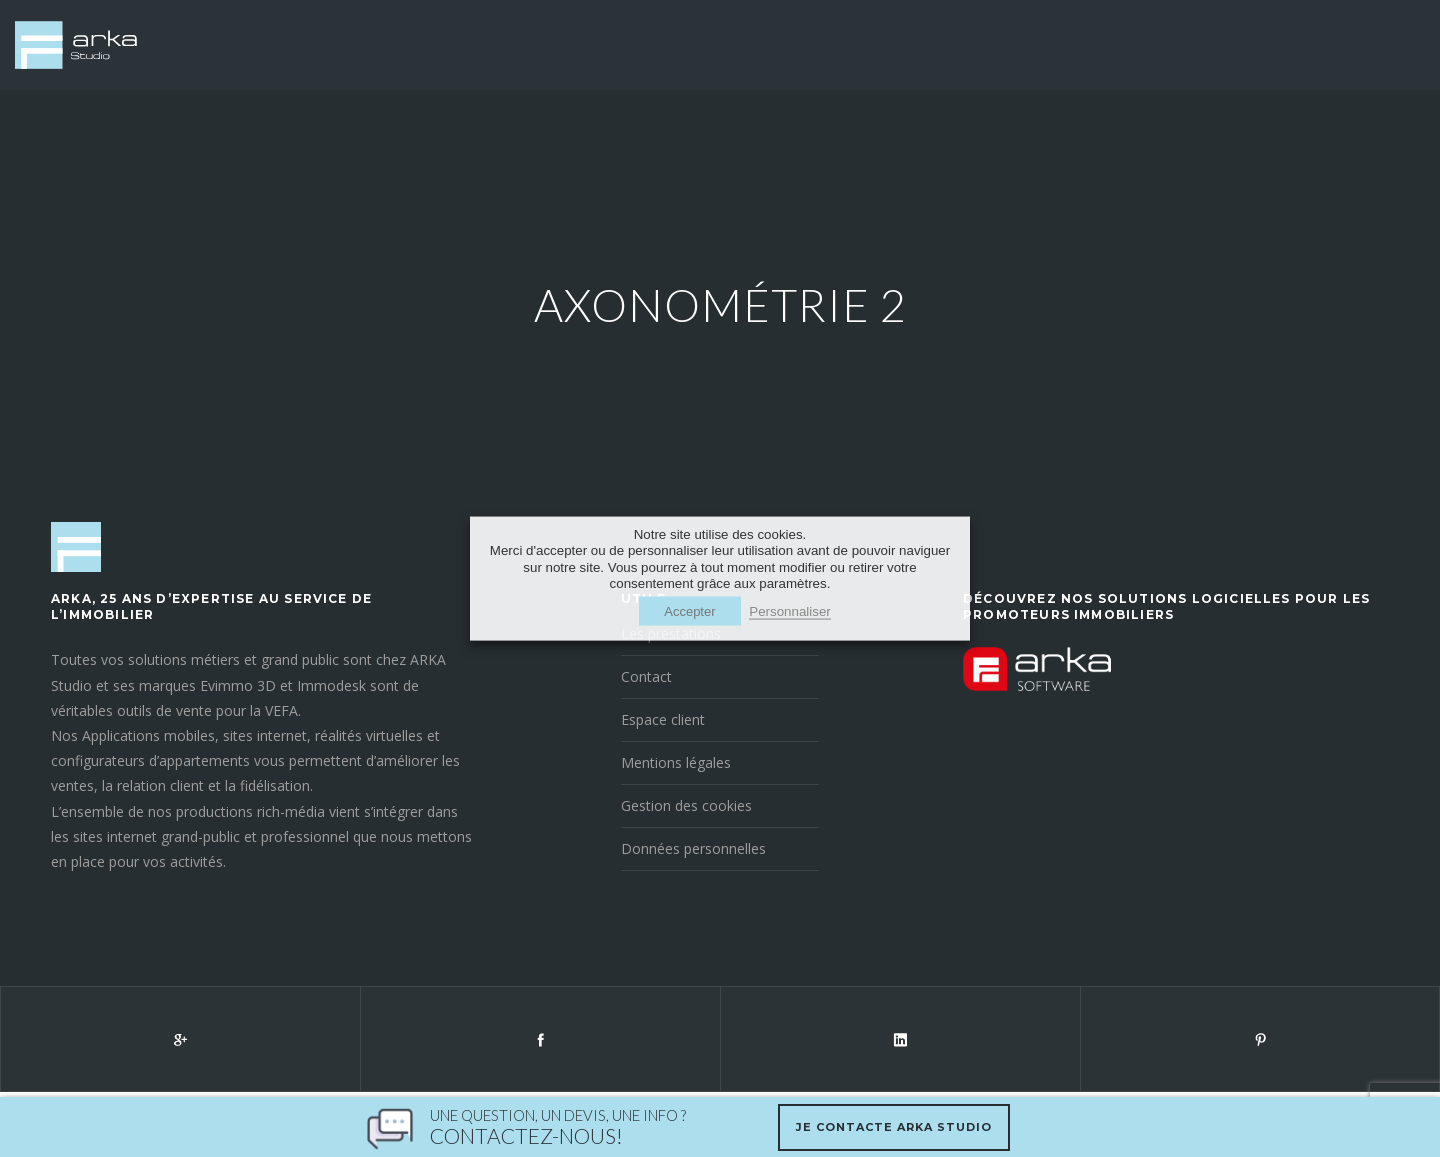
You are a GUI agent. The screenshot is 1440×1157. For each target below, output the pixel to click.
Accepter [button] (689, 611)
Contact (646, 677)
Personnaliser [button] (790, 611)
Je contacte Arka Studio (894, 1127)
